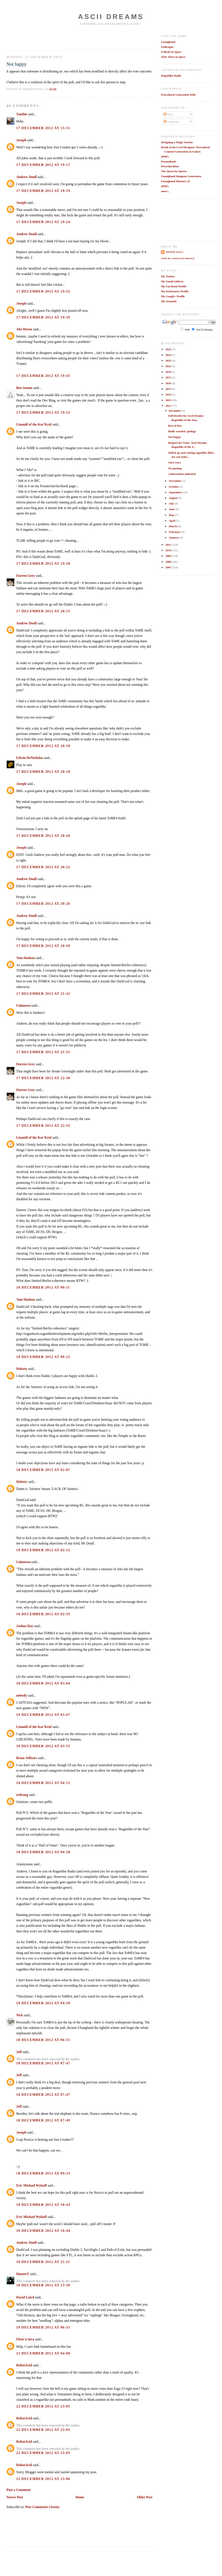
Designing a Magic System (177, 142)
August (173, 498)
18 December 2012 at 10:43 (43, 2204)
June (172, 509)
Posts (168, 114)
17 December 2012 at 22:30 (43, 1078)
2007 (169, 567)
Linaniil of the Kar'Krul (33, 424)
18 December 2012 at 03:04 (43, 1683)
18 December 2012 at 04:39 (43, 2003)
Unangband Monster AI (175, 181)
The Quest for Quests (174, 171)
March (173, 526)
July (172, 503)
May (172, 515)
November (175, 480)
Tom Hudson (25, 958)
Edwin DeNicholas (29, 758)
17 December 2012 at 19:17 (43, 165)
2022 (169, 366)
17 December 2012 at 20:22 (43, 867)
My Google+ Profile (173, 296)
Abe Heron (24, 329)
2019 (169, 371)
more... (165, 191)
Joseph (21, 140)
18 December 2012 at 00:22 (43, 1357)
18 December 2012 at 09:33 (43, 2173)
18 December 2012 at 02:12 (43, 1550)
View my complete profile (178, 258)
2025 (169, 349)
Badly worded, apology (182, 431)
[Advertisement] (31, 37)
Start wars (174, 462)
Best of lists (175, 425)
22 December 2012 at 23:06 (43, 2479)
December (175, 410)
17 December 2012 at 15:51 (43, 128)
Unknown (23, 1005)
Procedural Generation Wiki (178, 94)
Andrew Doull (26, 177)
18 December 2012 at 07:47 (43, 2063)
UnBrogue (167, 46)
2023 (169, 360)
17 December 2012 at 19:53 (43, 412)
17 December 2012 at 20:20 (43, 835)
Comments (171, 121)
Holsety (21, 1369)
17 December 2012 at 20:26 (43, 903)
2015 (169, 388)
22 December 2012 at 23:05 (43, 2406)
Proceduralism (170, 166)
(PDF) (164, 156)
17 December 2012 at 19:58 (43, 563)
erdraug (22, 1795)
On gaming (175, 468)
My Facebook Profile (173, 286)
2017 (169, 377)
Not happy (16, 64)
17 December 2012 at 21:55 (43, 1052)
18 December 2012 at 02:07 (43, 1470)
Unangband (168, 41)
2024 (169, 355)
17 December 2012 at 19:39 (43, 317)
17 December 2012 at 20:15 (43, 611)
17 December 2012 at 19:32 (43, 291)
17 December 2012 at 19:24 (43, 222)
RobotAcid (24, 2365)
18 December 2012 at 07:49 (43, 2120)
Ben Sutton (24, 388)
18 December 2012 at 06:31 (43, 2040)
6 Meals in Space (171, 51)
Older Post (144, 2497)
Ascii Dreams (111, 17)
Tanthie (21, 114)
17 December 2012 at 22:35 (43, 1125)
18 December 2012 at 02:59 (43, 1614)
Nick (19, 2015)
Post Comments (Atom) (42, 2507)
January (174, 537)
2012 (169, 405)
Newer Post (14, 2497)
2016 (169, 383)
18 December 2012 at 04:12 (43, 1783)
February (175, 532)
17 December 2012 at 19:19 (43, 191)
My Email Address (172, 281)
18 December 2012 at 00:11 (43, 1287)
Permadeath (168, 161)
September (175, 492)
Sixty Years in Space (173, 56)
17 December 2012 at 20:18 (43, 746)
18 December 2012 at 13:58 (43, 2285)
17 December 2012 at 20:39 (43, 946)
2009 (169, 556)
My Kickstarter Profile (175, 291)
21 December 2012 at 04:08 (43, 2353)
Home (80, 2497)
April (172, 520)
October (174, 486)
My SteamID (169, 301)
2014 (169, 394)
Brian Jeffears (26, 1758)
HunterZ (22, 2274)
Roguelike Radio (171, 75)
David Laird (25, 2297)
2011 (169, 544)
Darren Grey (25, 575)
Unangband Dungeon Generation (181, 176)
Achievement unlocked (182, 474)
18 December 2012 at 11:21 (43, 2262)
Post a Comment (18, 2490)
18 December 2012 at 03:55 (43, 1746)
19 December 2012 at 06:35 (43, 2327)
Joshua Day (24, 1626)
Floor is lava (25, 2339)
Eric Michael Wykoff (31, 2185)
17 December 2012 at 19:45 (43, 376)
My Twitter (168, 276)
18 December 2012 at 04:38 (43, 1852)
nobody (21, 1695)
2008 (169, 561)
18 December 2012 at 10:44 (43, 2230)
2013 (169, 400)
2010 (169, 550)
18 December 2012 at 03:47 (43, 1714)
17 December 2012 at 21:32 (43, 993)
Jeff (19, 2052)
